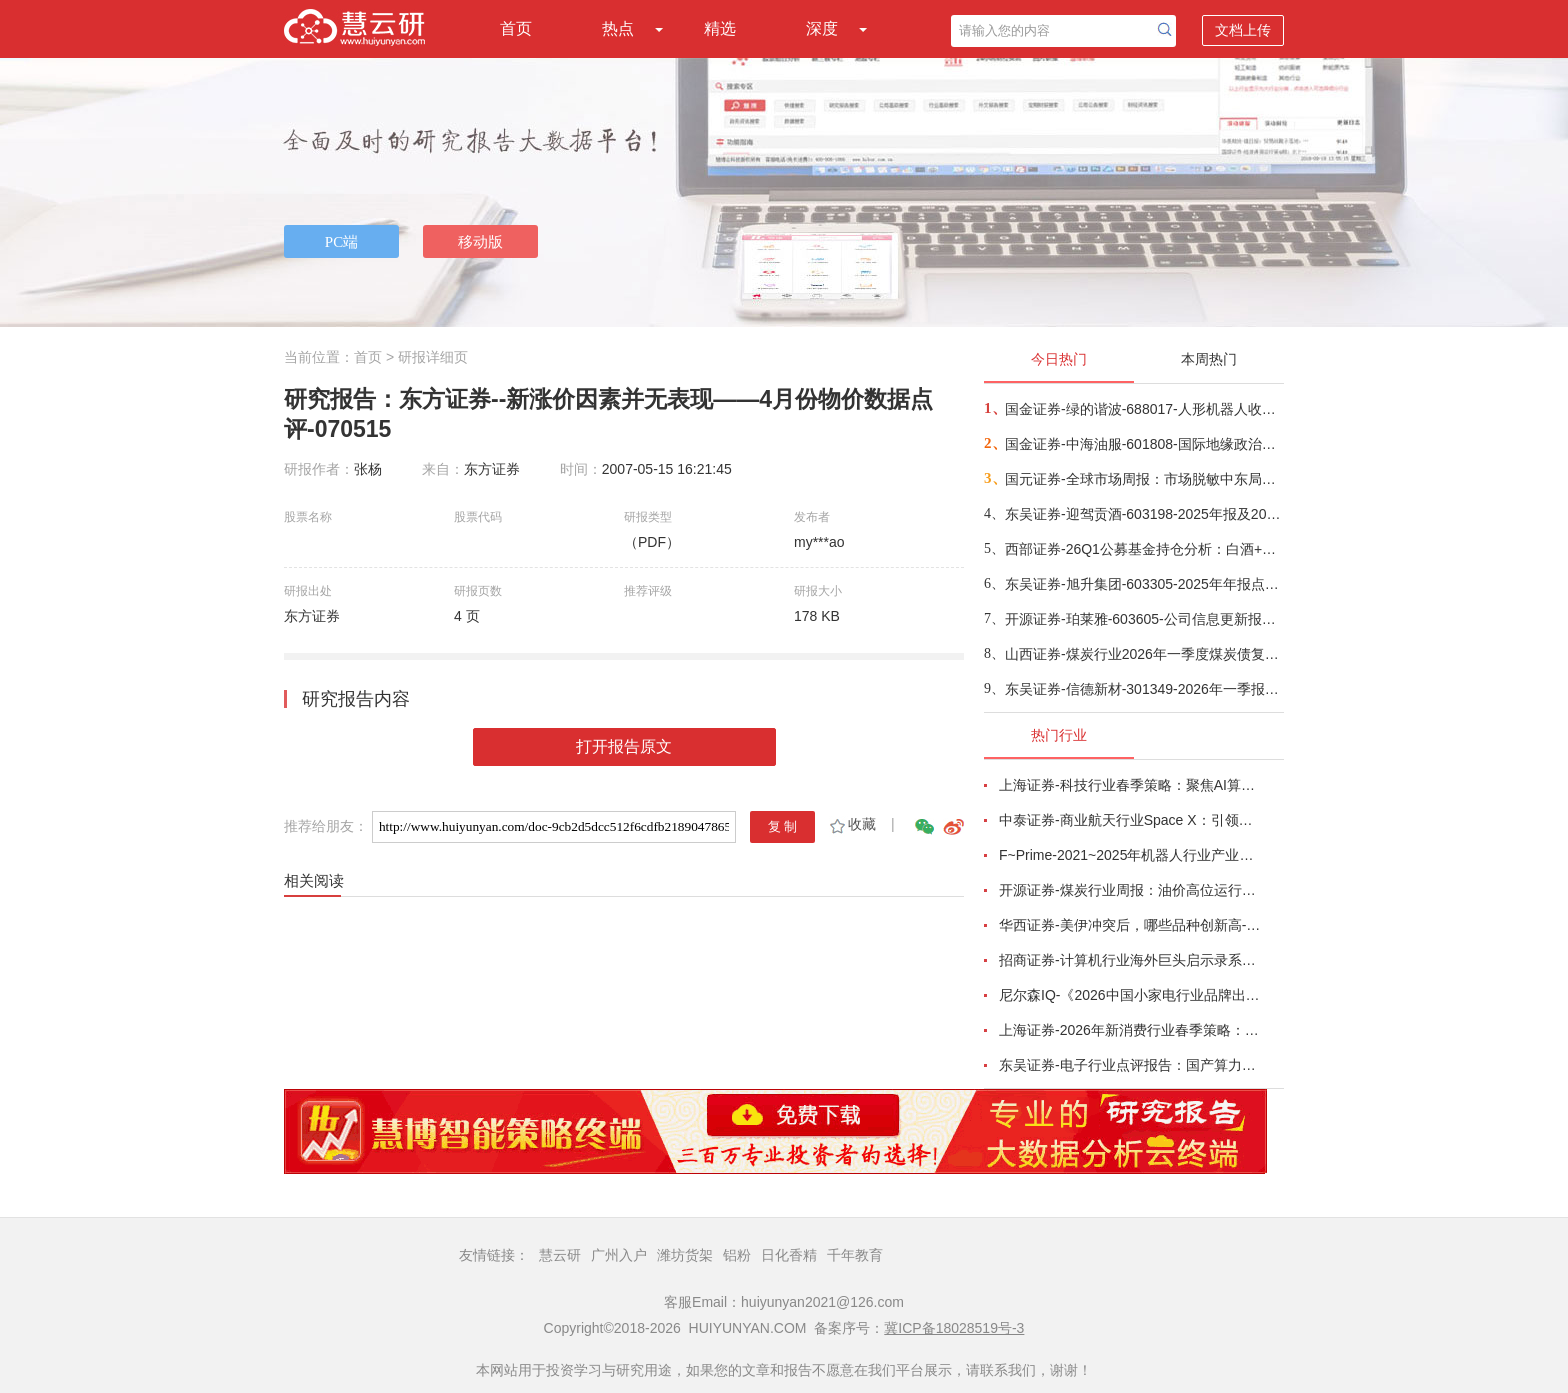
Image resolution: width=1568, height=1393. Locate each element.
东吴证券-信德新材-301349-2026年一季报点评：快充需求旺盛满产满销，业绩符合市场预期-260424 (1143, 689)
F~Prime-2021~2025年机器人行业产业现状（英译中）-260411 (1130, 855)
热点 (618, 28)
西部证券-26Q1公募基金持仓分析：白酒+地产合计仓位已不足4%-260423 (1143, 549)
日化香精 (789, 1255)
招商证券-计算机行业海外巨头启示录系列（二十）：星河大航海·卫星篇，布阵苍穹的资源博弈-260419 (1130, 960)
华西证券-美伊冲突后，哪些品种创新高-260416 (1130, 925)
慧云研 (560, 1255)
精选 (720, 28)
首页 (516, 28)
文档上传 (1243, 30)
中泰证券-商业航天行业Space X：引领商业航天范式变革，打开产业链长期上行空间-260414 (1130, 820)
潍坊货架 (685, 1255)
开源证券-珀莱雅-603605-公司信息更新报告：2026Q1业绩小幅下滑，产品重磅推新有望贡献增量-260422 (1143, 619)
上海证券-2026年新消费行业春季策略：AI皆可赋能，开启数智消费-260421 (1130, 1030)
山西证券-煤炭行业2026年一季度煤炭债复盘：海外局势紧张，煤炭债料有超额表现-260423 (1143, 654)
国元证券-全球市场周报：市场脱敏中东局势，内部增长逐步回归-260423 (1143, 479)
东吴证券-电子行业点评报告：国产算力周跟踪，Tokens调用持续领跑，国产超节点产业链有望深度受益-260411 (1130, 1065)
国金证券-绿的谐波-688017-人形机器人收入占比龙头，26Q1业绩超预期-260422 (1143, 409)
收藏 (851, 824)
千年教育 (855, 1255)
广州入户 (619, 1255)
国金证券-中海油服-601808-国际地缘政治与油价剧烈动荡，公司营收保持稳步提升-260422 (1143, 444)
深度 (822, 28)
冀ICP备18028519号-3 (954, 1328)
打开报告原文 (624, 746)
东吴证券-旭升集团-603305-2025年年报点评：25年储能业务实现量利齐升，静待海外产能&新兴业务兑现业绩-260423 (1143, 584)
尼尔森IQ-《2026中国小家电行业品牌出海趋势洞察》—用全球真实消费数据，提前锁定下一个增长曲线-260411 (1130, 995)
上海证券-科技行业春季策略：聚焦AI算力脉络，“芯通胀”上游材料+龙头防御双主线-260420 (1130, 785)
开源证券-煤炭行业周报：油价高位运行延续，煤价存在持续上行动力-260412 (1130, 890)
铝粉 (737, 1255)
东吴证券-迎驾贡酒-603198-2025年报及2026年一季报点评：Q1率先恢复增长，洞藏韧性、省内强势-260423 (1143, 514)
